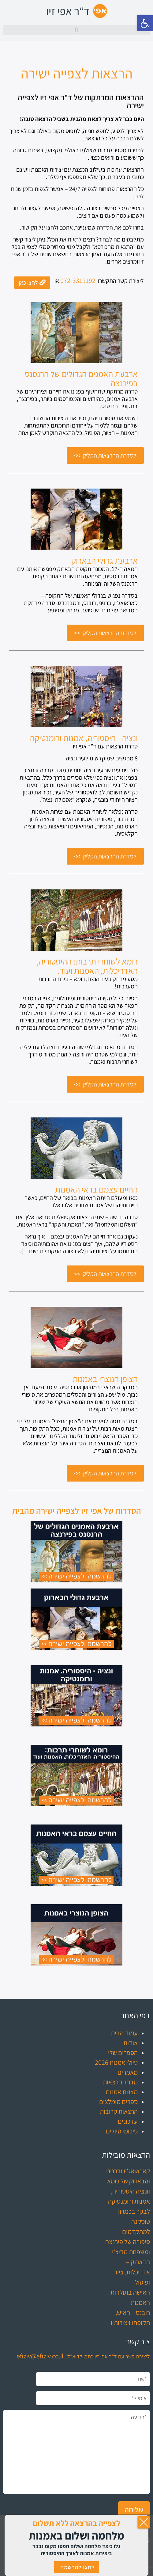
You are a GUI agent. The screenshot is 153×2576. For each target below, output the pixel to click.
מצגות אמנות (122, 2091)
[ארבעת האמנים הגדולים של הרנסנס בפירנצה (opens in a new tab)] (76, 378)
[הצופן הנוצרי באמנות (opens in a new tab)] (105, 1378)
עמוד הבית (124, 2033)
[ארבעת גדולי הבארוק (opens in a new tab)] (104, 560)
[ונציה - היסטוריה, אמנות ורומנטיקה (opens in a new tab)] (84, 738)
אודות (130, 2042)
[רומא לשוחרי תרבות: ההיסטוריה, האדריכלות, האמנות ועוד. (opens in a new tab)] (76, 966)
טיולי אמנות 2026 (116, 2062)
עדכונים (128, 2121)
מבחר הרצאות (120, 2082)
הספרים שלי (123, 2052)
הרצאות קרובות (119, 2111)
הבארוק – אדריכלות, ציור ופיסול (132, 2272)
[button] (145, 23)
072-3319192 (78, 280)
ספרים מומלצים (118, 2101)
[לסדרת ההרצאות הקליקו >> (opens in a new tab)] (105, 455)
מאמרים (128, 2072)
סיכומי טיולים (122, 2131)
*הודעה (76, 2452)
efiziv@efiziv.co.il (40, 2356)
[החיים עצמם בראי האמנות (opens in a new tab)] (96, 1189)
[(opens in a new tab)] (76, 332)
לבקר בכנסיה (134, 2211)
